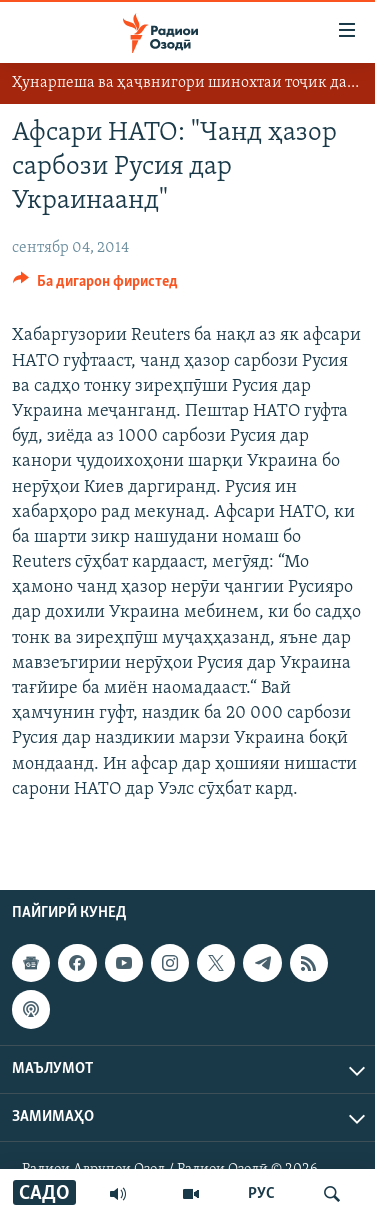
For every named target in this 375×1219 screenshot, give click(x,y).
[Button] (95, 286)
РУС (261, 1194)
